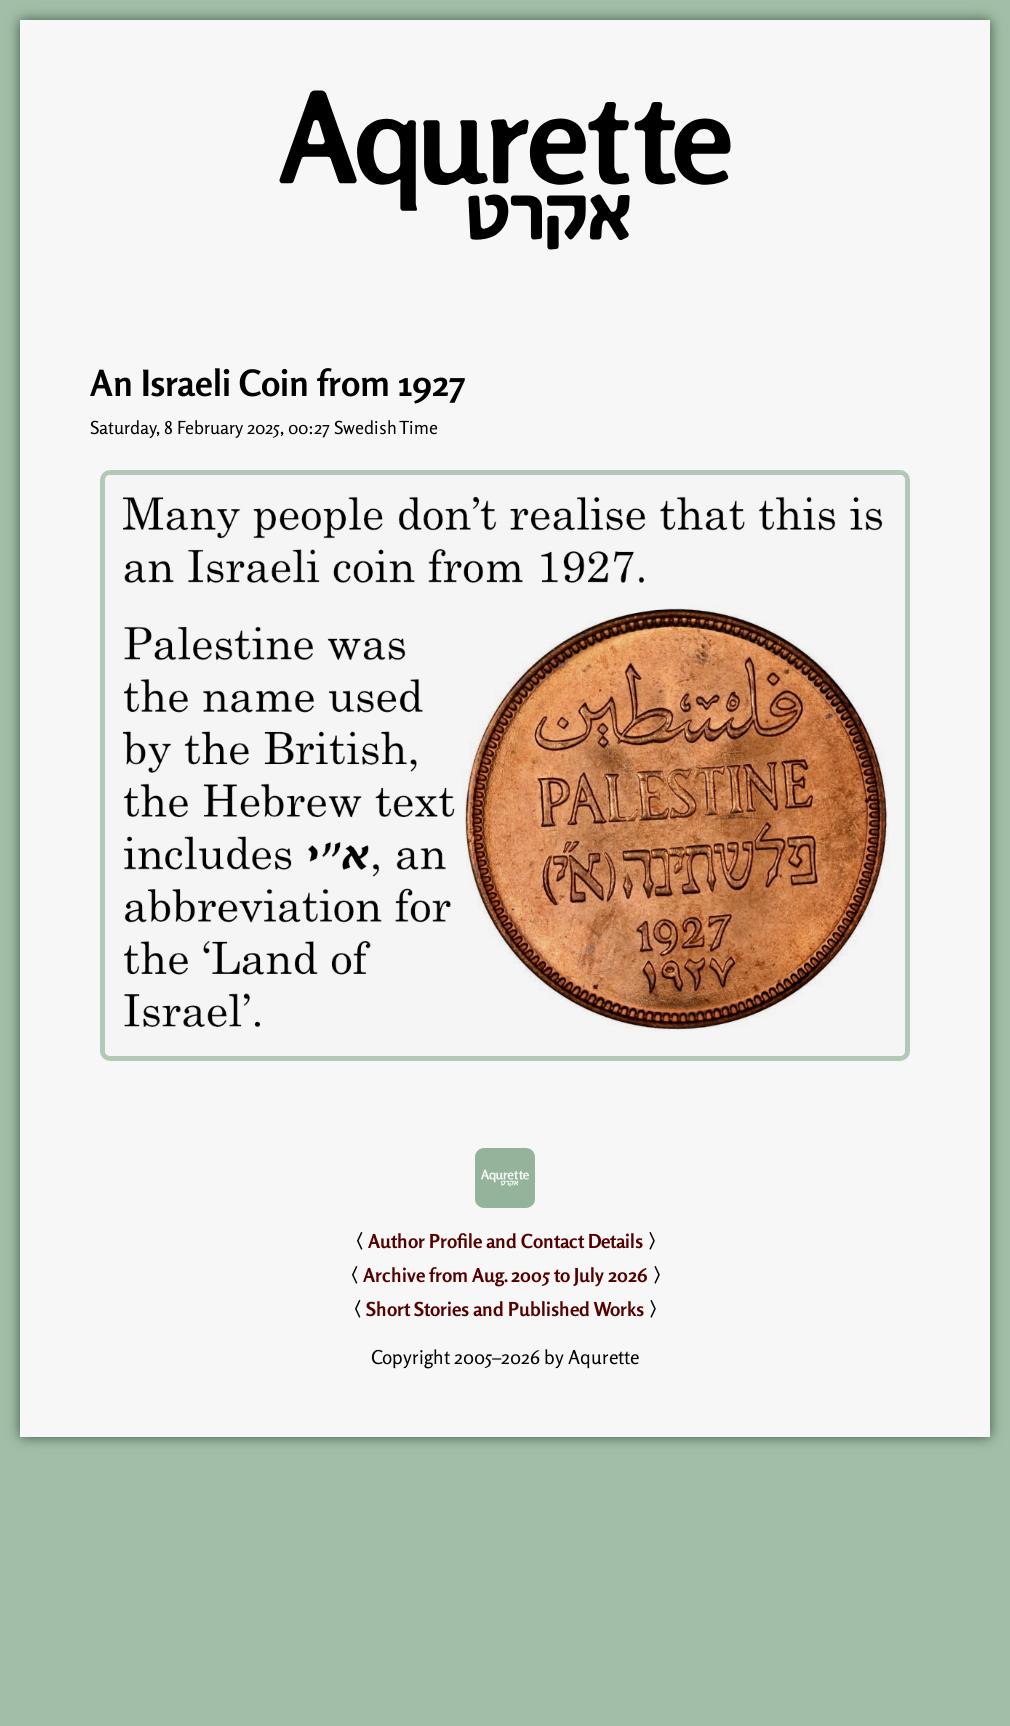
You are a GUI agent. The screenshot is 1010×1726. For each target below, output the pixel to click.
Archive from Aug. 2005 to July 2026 (505, 1275)
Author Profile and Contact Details (505, 1241)
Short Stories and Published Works (505, 1309)
